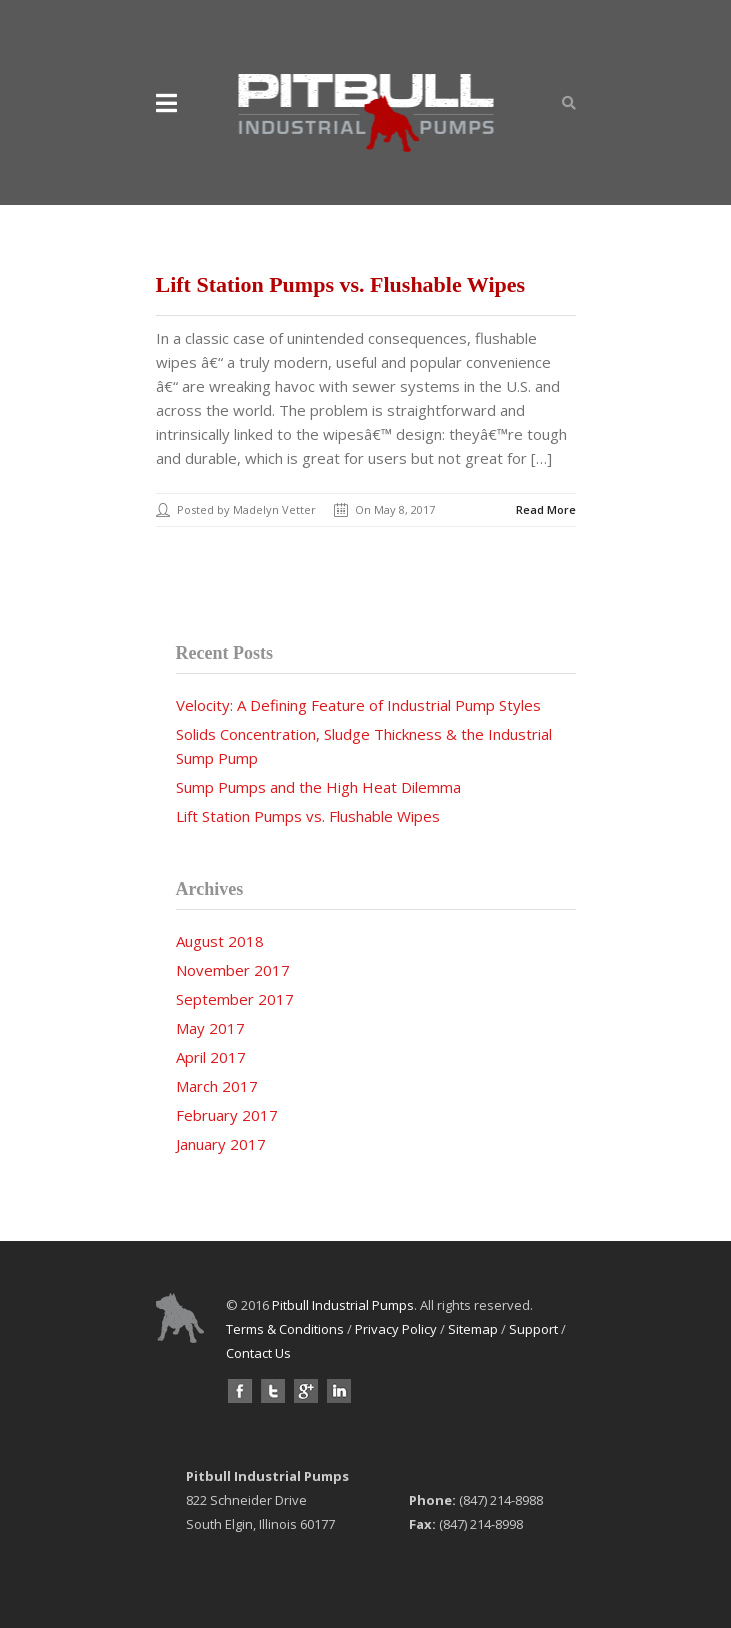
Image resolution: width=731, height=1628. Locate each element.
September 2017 (235, 999)
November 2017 (233, 970)
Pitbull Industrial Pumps (343, 1305)
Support (533, 1329)
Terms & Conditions (285, 1329)
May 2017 (210, 1028)
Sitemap (473, 1329)
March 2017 (217, 1086)
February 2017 (227, 1115)
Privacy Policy (396, 1329)
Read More (546, 509)
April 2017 (211, 1057)
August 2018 (220, 941)
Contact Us (258, 1353)
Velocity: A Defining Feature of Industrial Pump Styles (358, 705)
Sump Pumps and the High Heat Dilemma (318, 787)
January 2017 (221, 1144)
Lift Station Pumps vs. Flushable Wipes (341, 284)
